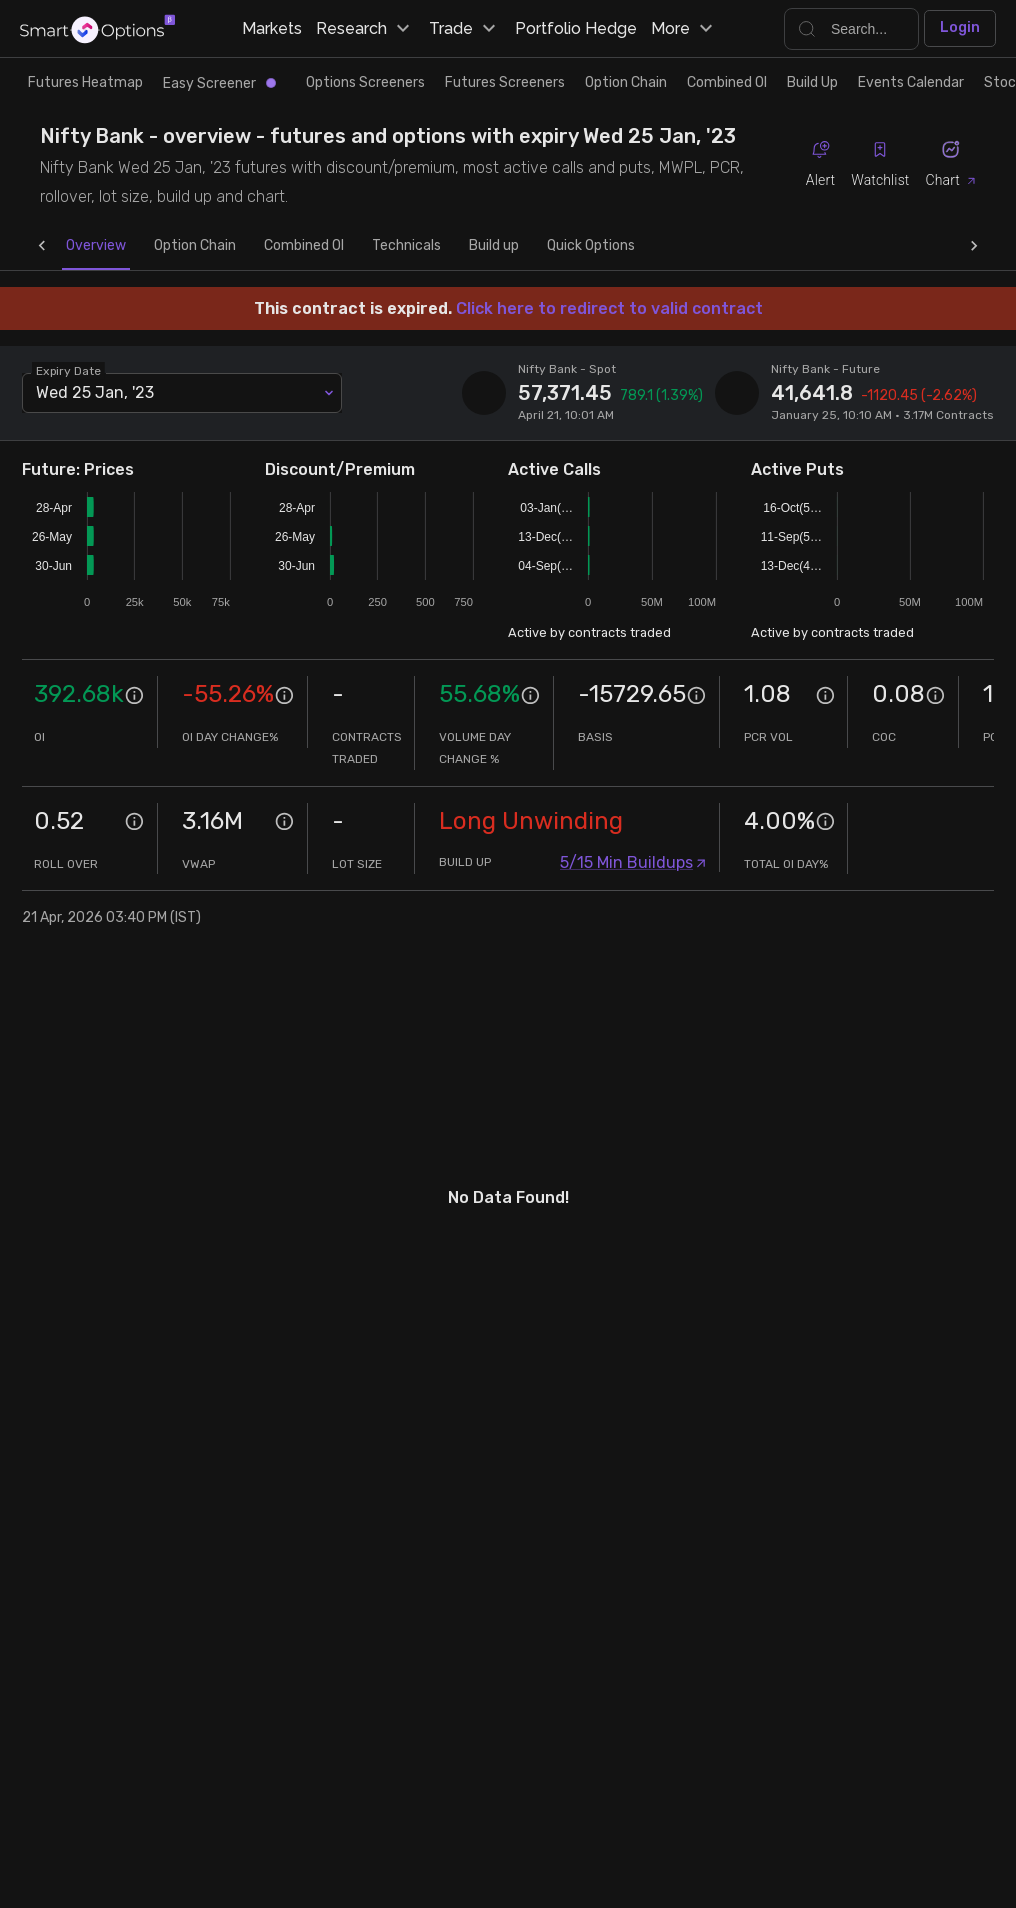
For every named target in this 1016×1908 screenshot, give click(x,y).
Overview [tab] (56, 246)
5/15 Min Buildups (633, 862)
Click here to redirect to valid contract (609, 308)
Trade (465, 29)
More (684, 29)
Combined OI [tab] (264, 246)
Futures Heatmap (85, 82)
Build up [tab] (454, 246)
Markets (272, 28)
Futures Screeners (505, 82)
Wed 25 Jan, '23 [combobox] (95, 392)
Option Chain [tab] (155, 246)
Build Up (812, 82)
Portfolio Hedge (576, 28)
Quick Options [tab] (551, 246)
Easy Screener (219, 83)
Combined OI (727, 82)
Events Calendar (911, 82)
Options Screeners (365, 82)
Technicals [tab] (366, 246)
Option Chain (626, 82)
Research (365, 29)
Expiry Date (69, 370)
